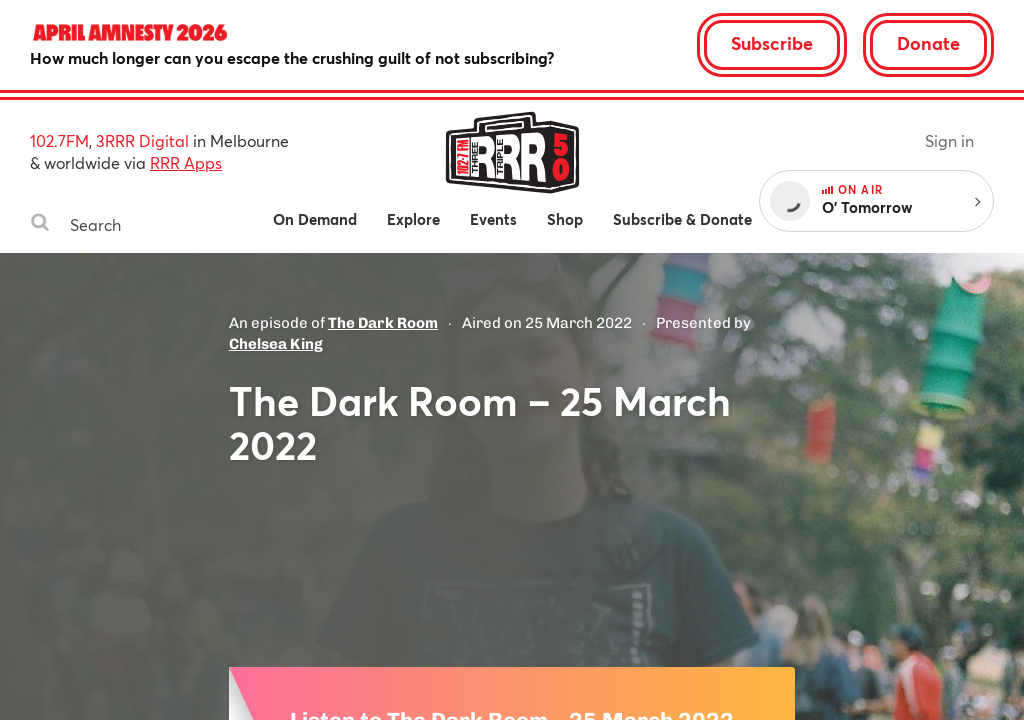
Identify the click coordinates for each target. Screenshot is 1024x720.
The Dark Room (383, 323)
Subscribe (772, 43)
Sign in (949, 140)
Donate (928, 43)
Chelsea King (276, 344)
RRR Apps (186, 162)
